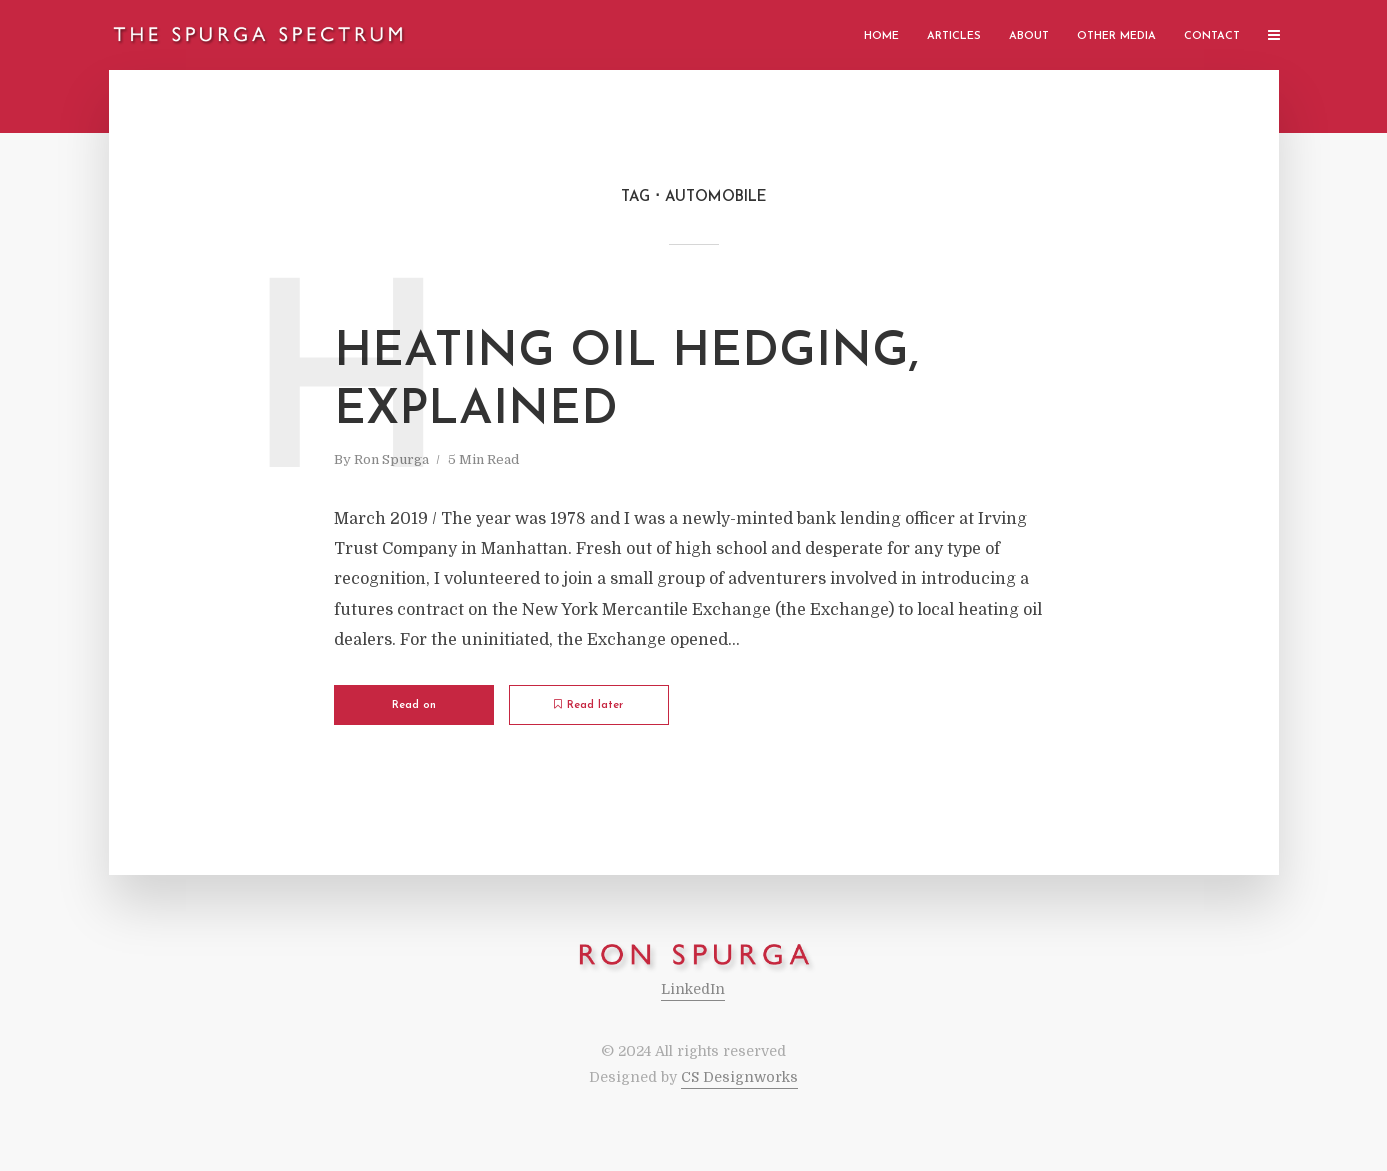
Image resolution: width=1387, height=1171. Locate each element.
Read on (414, 705)
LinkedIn (693, 989)
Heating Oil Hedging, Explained (626, 382)
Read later (588, 705)
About (1029, 36)
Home (881, 36)
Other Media (1116, 36)
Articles (954, 36)
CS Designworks (739, 1077)
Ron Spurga (391, 459)
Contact (1212, 36)
